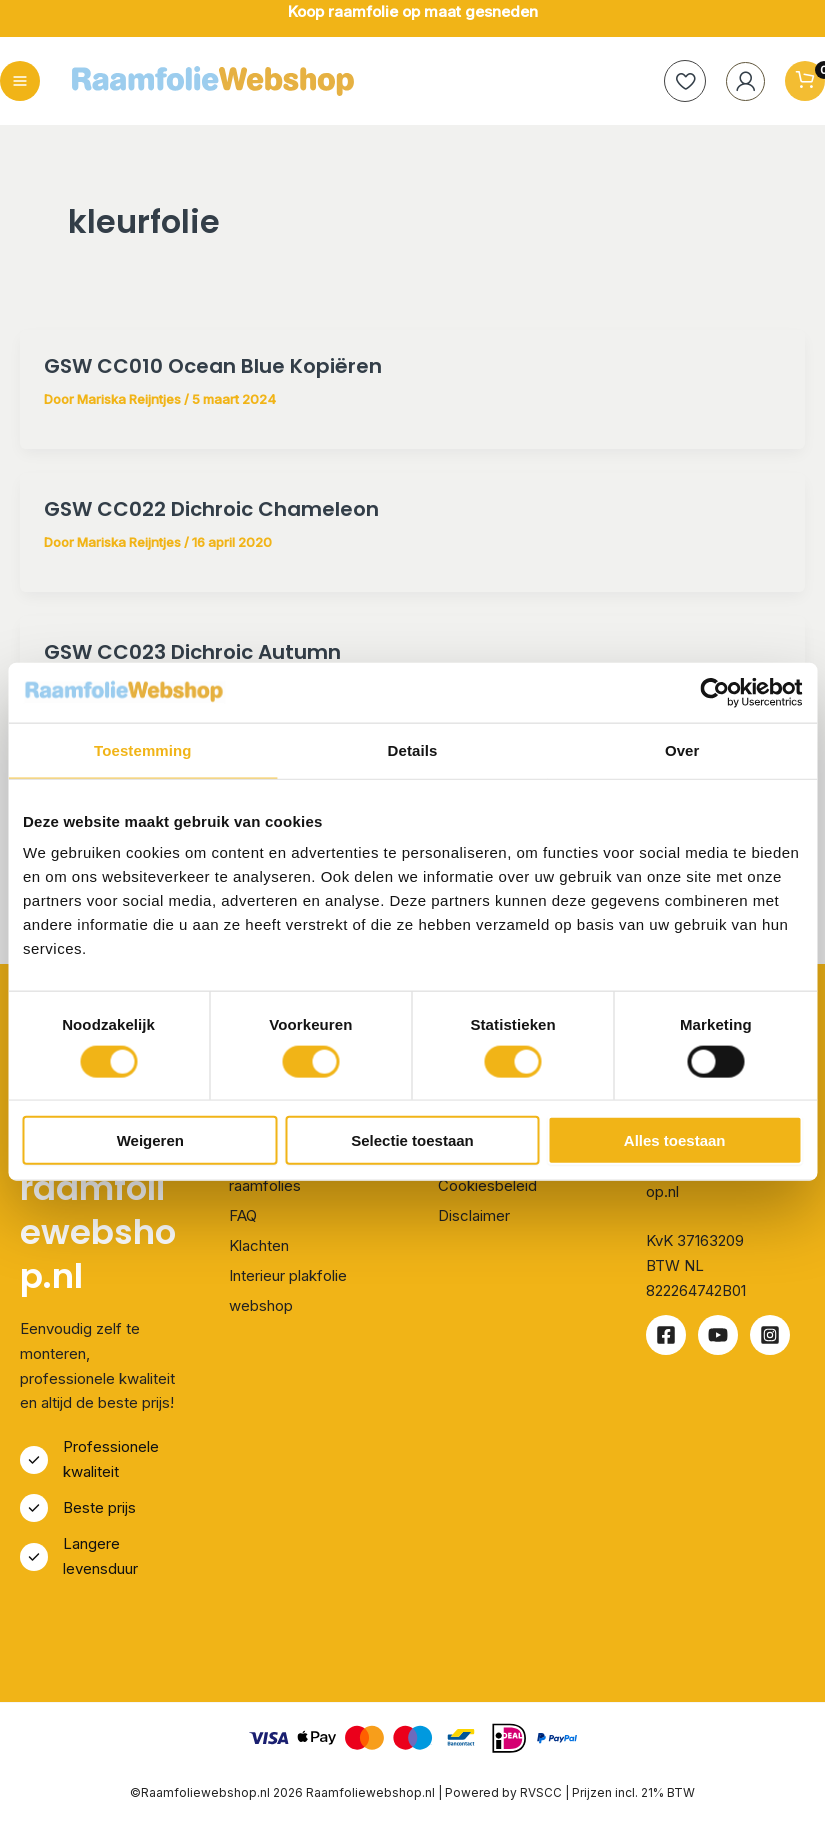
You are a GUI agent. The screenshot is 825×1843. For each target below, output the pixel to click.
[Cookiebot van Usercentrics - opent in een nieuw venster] (714, 692)
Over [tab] (682, 749)
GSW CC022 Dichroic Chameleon (211, 510)
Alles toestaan (675, 1140)
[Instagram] (770, 1336)
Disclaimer (474, 1215)
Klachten (259, 1245)
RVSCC (542, 1792)
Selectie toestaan (412, 1140)
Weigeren (150, 1140)
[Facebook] (666, 1336)
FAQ (243, 1215)
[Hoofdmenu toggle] (20, 82)
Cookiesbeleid (487, 1185)
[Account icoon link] (742, 82)
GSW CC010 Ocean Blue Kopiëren (213, 367)
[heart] (680, 82)
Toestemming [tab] (143, 749)
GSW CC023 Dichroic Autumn (192, 653)
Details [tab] (413, 749)
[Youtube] (718, 1336)
